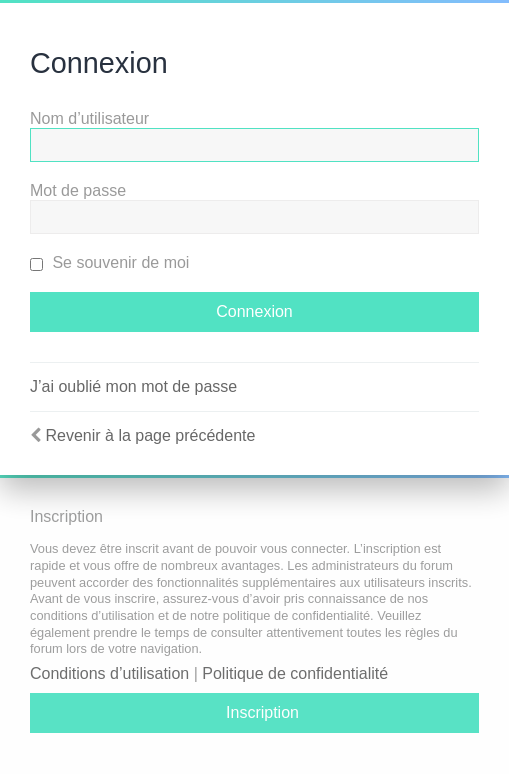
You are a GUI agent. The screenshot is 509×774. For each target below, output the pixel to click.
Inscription (262, 712)
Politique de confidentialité (295, 673)
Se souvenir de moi (109, 262)
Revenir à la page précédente (150, 435)
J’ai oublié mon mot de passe (133, 386)
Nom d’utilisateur (89, 118)
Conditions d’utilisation (109, 673)
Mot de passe (78, 190)
